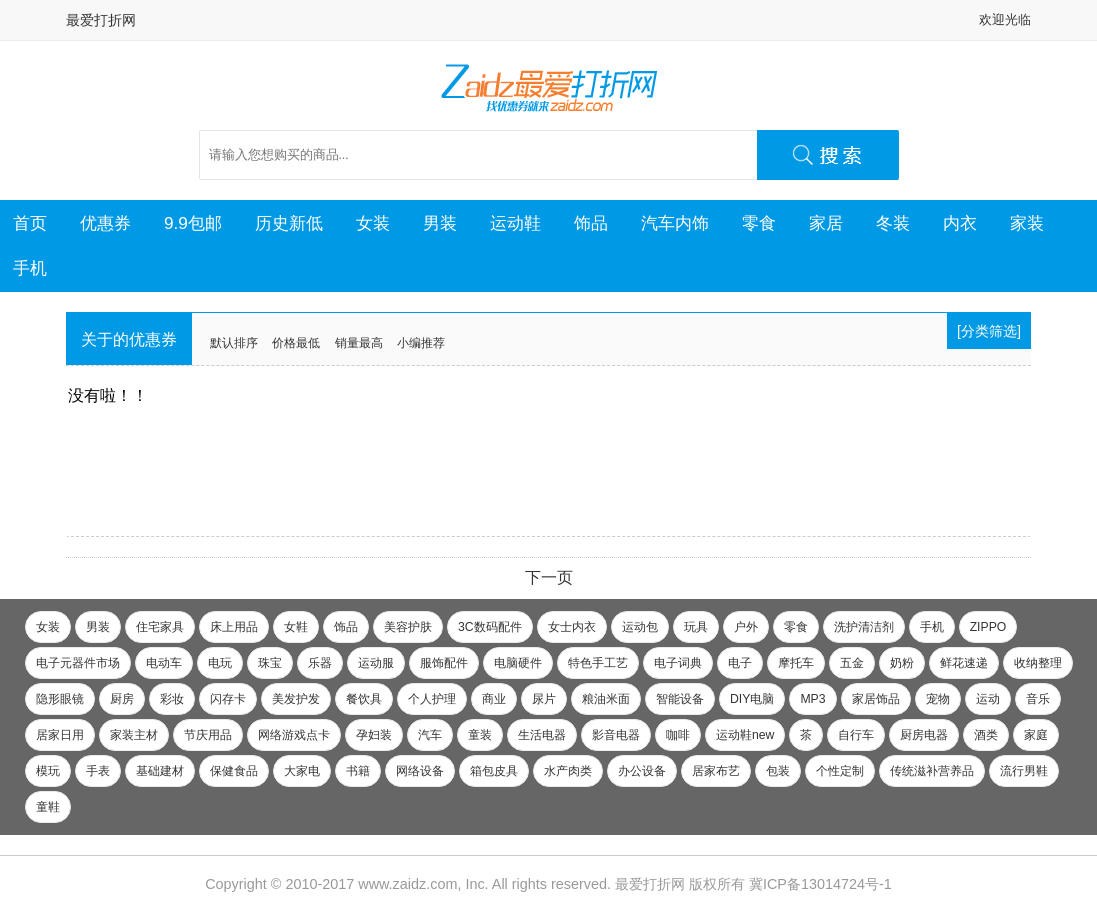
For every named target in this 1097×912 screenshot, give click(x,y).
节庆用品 (208, 735)
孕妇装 (374, 735)
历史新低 (289, 223)
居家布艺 (716, 771)
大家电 (302, 771)
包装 (778, 771)
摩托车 (796, 663)
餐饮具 (364, 699)
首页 (30, 223)
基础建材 (160, 771)
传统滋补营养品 (932, 771)
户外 (746, 627)
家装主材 (134, 735)
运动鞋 (515, 223)
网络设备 (420, 771)
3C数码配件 (490, 627)
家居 (826, 223)
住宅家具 (160, 627)
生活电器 (542, 735)
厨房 (122, 699)
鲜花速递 (964, 663)
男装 (440, 223)
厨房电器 (924, 735)
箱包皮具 (494, 771)
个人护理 (432, 699)
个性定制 (840, 771)
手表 (98, 771)
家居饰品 (876, 699)
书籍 (358, 771)
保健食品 (234, 771)
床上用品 (234, 627)
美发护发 (296, 699)
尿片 (544, 699)
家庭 (1036, 735)
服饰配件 (444, 663)
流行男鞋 (1024, 771)
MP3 (812, 699)
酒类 (986, 735)
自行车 (856, 735)
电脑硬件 (518, 663)
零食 (759, 223)
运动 (988, 699)
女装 (373, 223)
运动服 (376, 663)
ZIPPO (988, 627)
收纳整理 (1038, 663)
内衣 (960, 223)
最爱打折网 (101, 20)
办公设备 (642, 771)
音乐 (1038, 699)
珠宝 (270, 663)
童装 (480, 735)
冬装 (893, 223)
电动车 (164, 663)
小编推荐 (421, 343)
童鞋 (48, 807)
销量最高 (359, 343)
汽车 (430, 735)
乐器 (320, 663)
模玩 (48, 771)
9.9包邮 (193, 223)
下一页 (549, 577)
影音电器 (616, 735)
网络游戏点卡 (294, 735)
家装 (1027, 223)
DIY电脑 (752, 699)
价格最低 (296, 343)
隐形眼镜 (60, 699)
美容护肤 (408, 627)
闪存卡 (228, 699)
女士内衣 (572, 627)
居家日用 (60, 735)
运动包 (640, 627)
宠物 (938, 699)
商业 (494, 699)
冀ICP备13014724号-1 (820, 884)
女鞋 (296, 627)
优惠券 (105, 223)
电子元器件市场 (78, 663)
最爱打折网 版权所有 (680, 884)
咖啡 (678, 735)
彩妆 (172, 699)
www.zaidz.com (407, 884)
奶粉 (902, 663)
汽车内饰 (675, 223)
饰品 (591, 223)
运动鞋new (745, 735)
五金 (852, 663)
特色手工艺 (598, 663)
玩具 (696, 627)
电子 (740, 663)
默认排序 (234, 343)
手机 (30, 268)
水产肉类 (568, 771)
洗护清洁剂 (864, 627)
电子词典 (678, 663)
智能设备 (680, 699)
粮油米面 (606, 699)
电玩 (220, 663)
